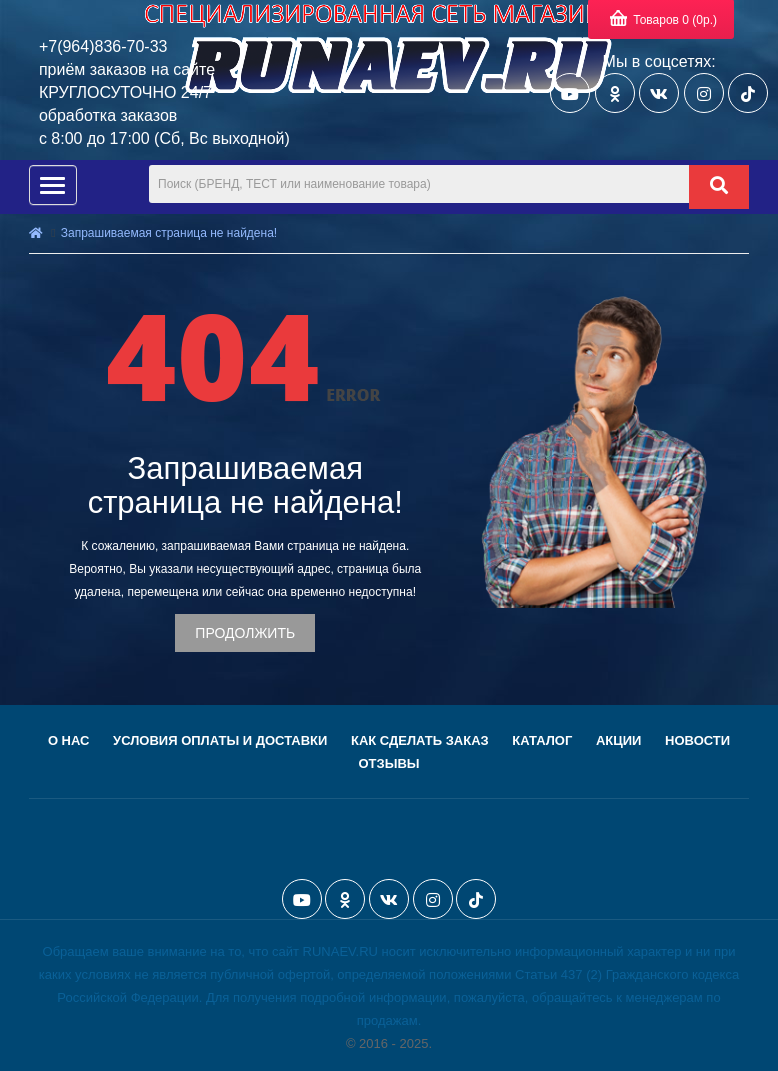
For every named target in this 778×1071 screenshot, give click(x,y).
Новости (697, 740)
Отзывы (388, 763)
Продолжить (245, 633)
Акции (619, 740)
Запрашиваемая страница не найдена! (169, 233)
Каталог (542, 740)
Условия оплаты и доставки (220, 740)
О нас (69, 740)
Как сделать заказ (420, 740)
